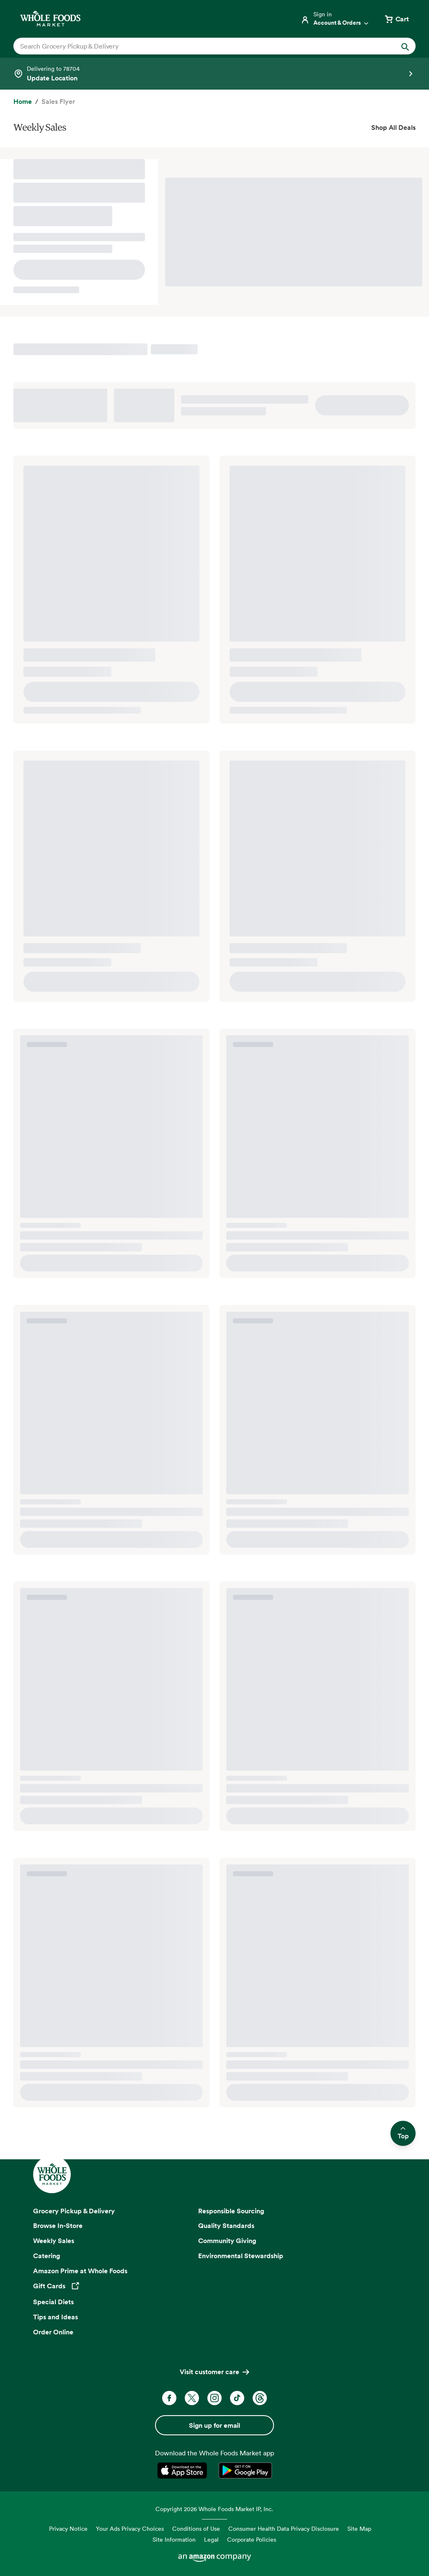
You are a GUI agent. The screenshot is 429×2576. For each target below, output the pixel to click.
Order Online (53, 2331)
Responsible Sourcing (231, 2210)
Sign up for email (214, 2425)
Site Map (359, 2528)
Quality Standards (226, 2225)
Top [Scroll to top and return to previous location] (403, 2133)
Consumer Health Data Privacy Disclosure (283, 2528)
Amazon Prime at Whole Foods (80, 2270)
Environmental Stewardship (240, 2255)
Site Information (174, 2539)
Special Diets (53, 2301)
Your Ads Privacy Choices (130, 2528)
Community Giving (227, 2240)
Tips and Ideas (55, 2316)
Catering (46, 2255)
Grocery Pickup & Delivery (74, 2210)
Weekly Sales (53, 2240)
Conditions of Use (196, 2528)
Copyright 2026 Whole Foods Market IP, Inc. (214, 2509)
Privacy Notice (68, 2528)
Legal (211, 2539)
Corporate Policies (251, 2539)
